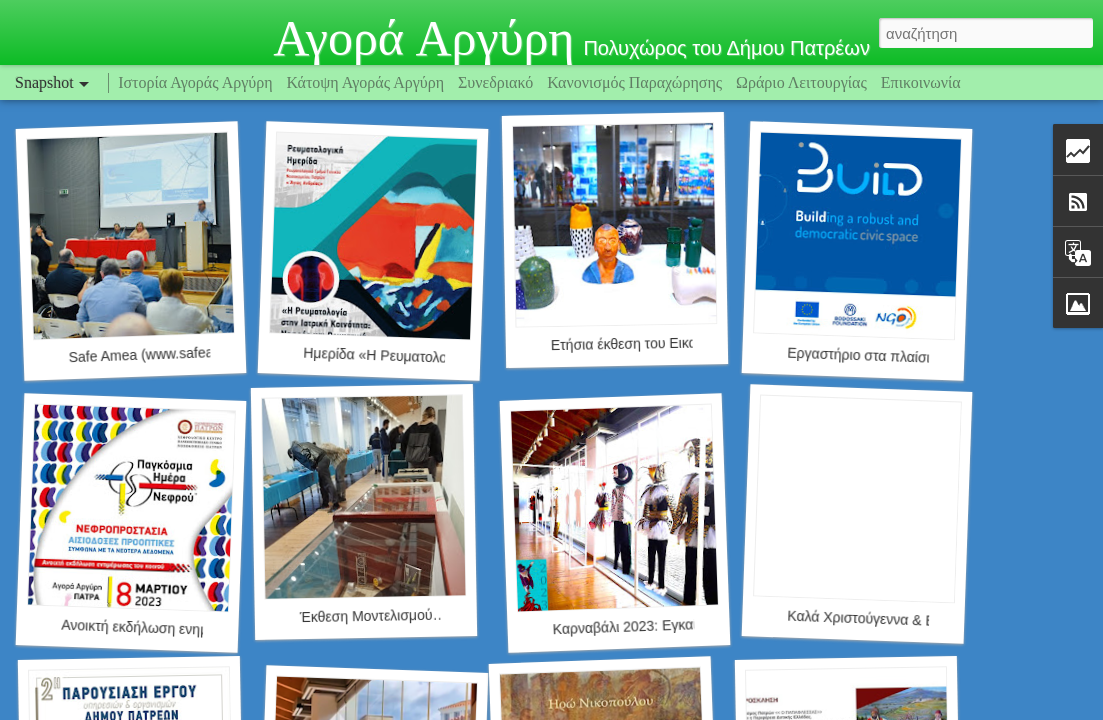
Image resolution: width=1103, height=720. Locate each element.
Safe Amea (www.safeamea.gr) (164, 354)
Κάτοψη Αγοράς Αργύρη (366, 82)
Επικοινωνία (921, 82)
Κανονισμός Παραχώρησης (636, 82)
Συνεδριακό (495, 82)
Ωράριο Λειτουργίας (803, 82)
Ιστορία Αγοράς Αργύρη (195, 82)
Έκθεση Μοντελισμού (366, 616)
